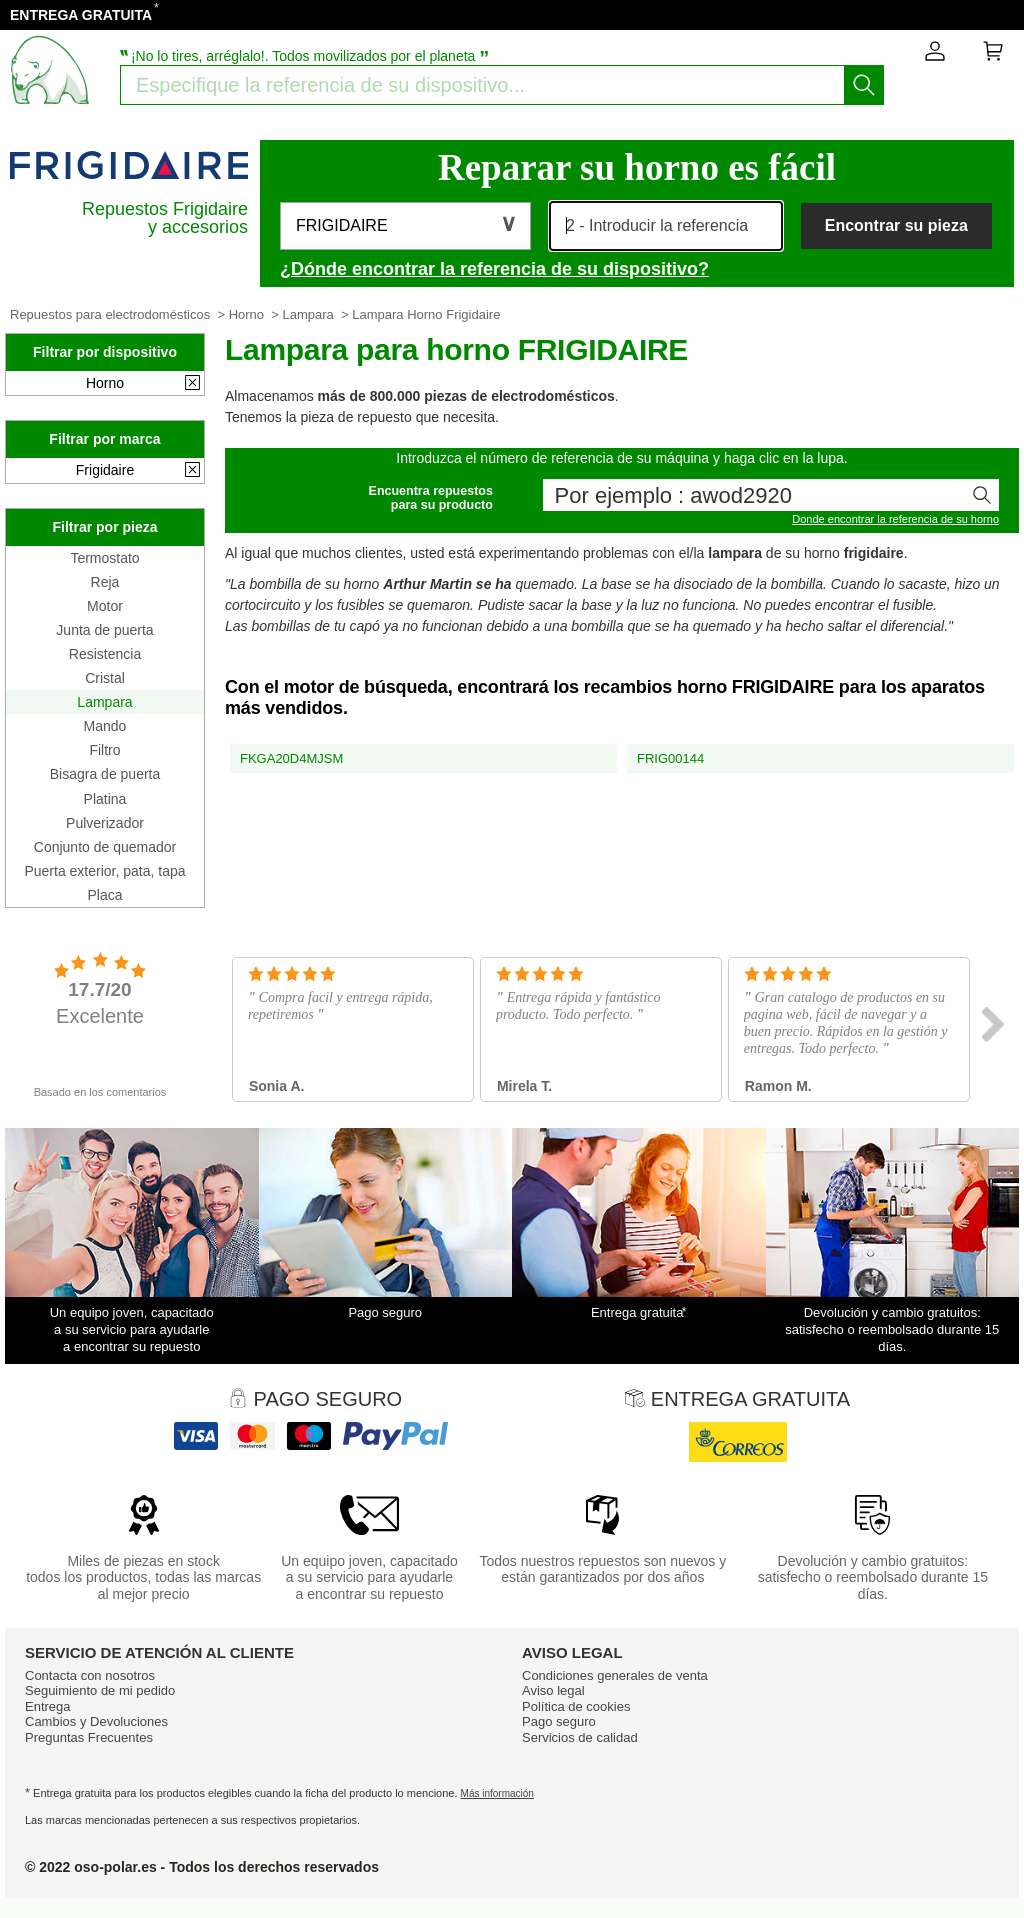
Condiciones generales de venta (615, 1675)
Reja (105, 582)
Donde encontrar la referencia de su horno (895, 519)
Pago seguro (559, 1721)
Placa (104, 895)
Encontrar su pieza (896, 225)
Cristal (105, 678)
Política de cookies (576, 1706)
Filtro (104, 750)
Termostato (104, 558)
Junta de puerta (104, 630)
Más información (497, 1793)
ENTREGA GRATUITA (81, 15)
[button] (405, 226)
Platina (105, 799)
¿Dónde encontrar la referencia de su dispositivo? (494, 269)
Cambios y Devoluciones (96, 1721)
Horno (246, 314)
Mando (105, 726)
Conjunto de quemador (105, 847)
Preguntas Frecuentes (89, 1737)
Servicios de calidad (580, 1737)
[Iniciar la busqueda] (864, 85)
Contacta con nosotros (90, 1675)
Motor (105, 606)
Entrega (48, 1706)
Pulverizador (105, 823)
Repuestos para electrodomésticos (110, 314)
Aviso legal (553, 1690)
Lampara (308, 314)
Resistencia (105, 654)
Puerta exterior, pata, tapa (104, 871)
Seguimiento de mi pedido (100, 1690)
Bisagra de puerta (105, 774)
